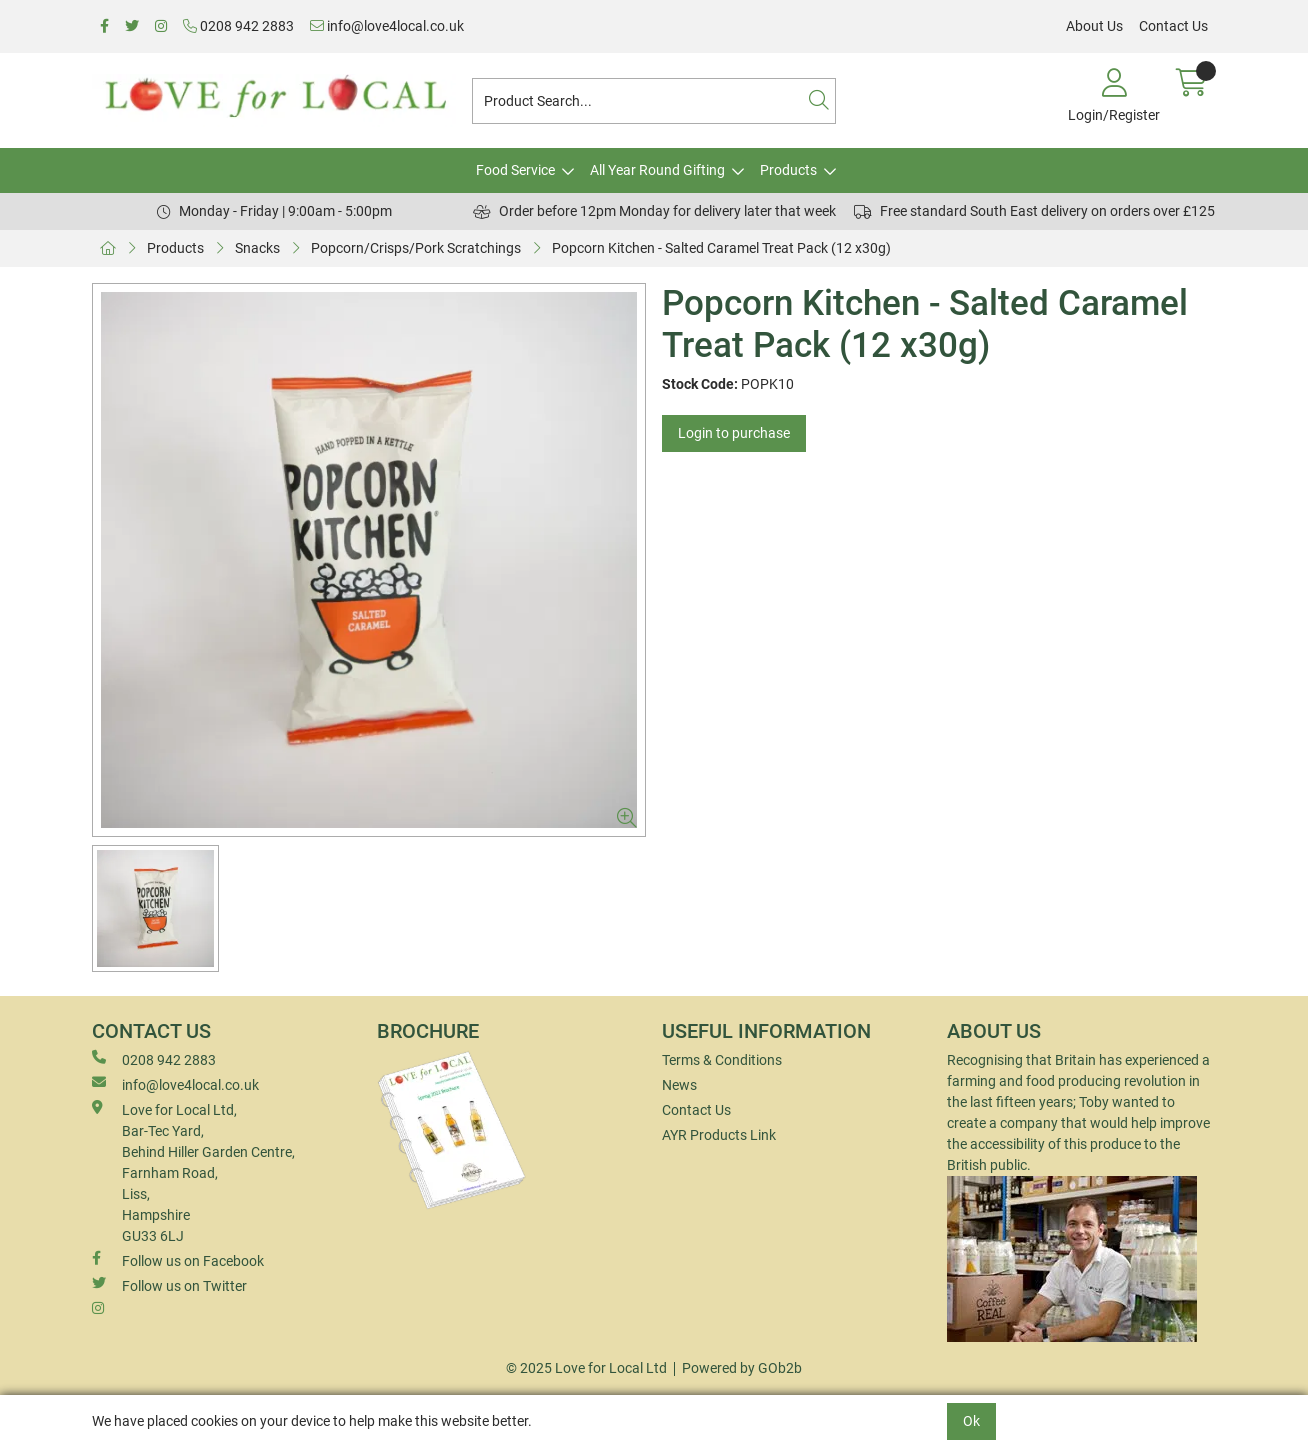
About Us (1094, 26)
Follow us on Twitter (169, 1285)
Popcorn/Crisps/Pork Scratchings (416, 248)
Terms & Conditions (722, 1060)
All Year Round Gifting (657, 170)
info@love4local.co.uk (387, 26)
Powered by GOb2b (742, 1368)
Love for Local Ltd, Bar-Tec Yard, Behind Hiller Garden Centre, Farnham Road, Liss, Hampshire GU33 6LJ (193, 1172)
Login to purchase (734, 433)
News (679, 1085)
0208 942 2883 (238, 26)
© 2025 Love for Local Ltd (586, 1368)
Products (788, 170)
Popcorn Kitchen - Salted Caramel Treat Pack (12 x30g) (721, 248)
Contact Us (1173, 26)
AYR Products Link (719, 1135)
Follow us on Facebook (178, 1260)
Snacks (257, 248)
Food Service (515, 170)
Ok (971, 1421)
